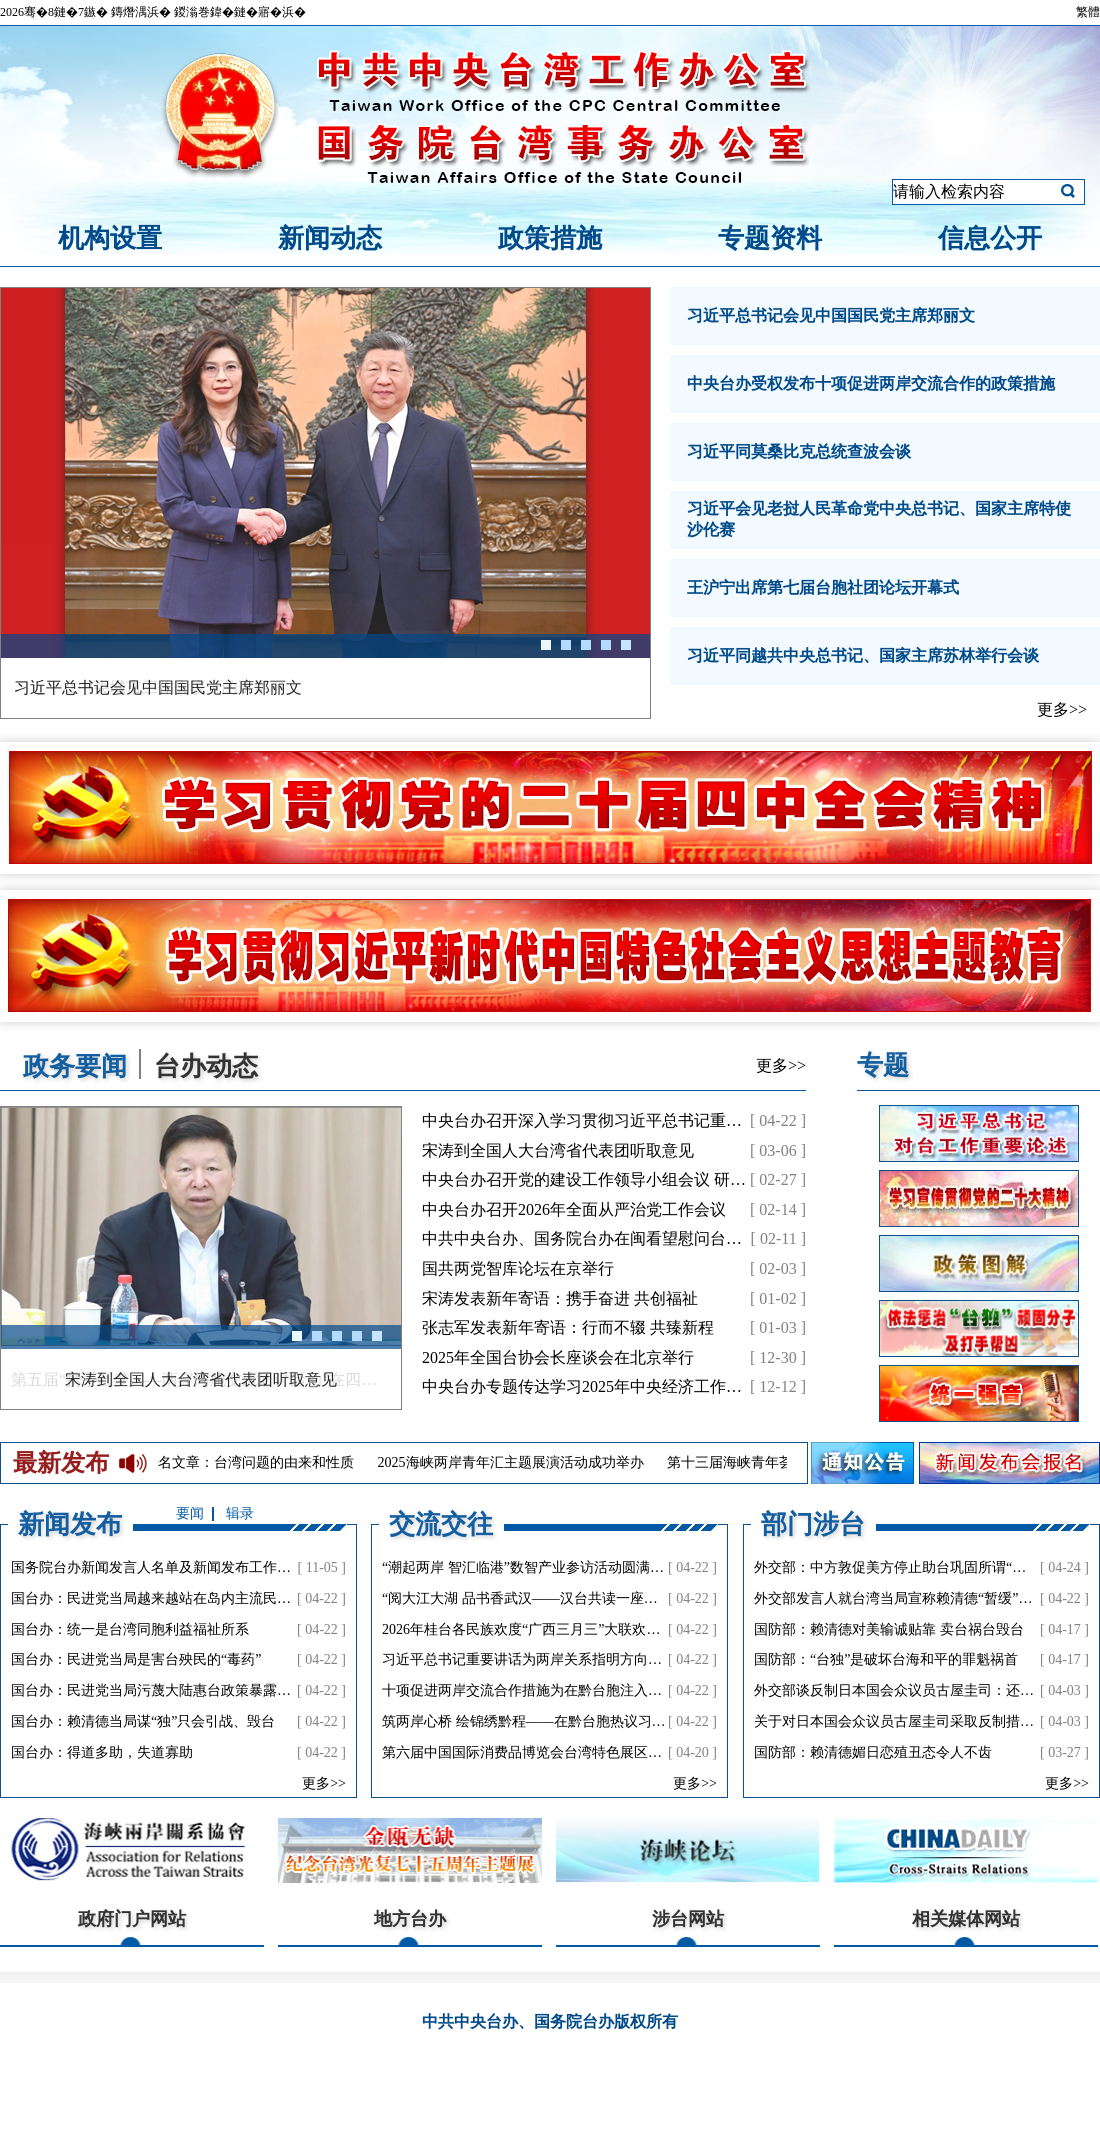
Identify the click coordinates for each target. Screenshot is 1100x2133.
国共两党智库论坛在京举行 (518, 1268)
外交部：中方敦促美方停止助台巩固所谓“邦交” (900, 1567)
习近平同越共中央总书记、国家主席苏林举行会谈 (863, 655)
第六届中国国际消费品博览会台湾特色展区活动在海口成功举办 (578, 1752)
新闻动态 (330, 238)
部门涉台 (813, 1523)
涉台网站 (688, 1919)
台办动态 (206, 1065)
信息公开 (990, 238)
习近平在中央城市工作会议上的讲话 (142, 687)
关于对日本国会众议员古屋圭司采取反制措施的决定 (915, 1721)
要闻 (190, 1514)
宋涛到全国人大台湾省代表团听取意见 (558, 1150)
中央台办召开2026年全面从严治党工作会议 (574, 1209)
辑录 (240, 1514)
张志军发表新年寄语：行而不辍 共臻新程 (568, 1327)
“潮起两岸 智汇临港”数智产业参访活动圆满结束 (530, 1567)
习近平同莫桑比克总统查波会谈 (799, 451)
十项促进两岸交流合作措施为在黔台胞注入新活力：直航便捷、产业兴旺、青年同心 (641, 1690)
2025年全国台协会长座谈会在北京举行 (558, 1357)
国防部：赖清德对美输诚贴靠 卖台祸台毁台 (889, 1629)
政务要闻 (76, 1065)
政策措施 (550, 238)
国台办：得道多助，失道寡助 (102, 1752)
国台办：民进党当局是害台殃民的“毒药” (136, 1659)
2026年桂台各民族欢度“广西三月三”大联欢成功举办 (542, 1629)
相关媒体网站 (966, 1919)
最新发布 (61, 1463)
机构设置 (110, 238)
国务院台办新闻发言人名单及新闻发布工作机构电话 (172, 1567)
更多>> (1062, 709)
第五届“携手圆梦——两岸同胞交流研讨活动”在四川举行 (201, 1379)
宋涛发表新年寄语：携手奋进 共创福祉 (560, 1298)
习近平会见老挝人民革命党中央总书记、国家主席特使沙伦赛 (879, 519)
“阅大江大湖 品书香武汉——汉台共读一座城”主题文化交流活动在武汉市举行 (621, 1598)
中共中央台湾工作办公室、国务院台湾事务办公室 (550, 93)
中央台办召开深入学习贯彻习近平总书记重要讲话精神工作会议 (646, 1120)
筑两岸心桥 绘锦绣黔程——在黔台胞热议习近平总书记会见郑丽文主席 (601, 1721)
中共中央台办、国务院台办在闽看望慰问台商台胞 (598, 1238)
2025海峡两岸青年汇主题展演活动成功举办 (519, 1462)
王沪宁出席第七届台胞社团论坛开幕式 (823, 587)
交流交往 (441, 1523)
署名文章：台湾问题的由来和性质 (257, 1462)
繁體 (1088, 12)
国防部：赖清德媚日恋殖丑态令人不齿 (873, 1752)
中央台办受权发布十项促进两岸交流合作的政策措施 (871, 383)
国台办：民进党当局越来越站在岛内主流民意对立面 (172, 1598)
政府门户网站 (132, 1919)
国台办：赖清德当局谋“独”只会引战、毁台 (143, 1721)
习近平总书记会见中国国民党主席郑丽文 (831, 315)
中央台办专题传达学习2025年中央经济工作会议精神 (606, 1386)
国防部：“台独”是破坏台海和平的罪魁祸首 (886, 1659)
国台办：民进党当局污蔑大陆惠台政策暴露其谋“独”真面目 (192, 1690)
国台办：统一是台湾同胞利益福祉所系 (130, 1629)
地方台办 (410, 1919)
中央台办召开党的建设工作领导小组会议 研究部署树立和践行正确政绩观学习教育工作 (728, 1179)
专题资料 (770, 238)
